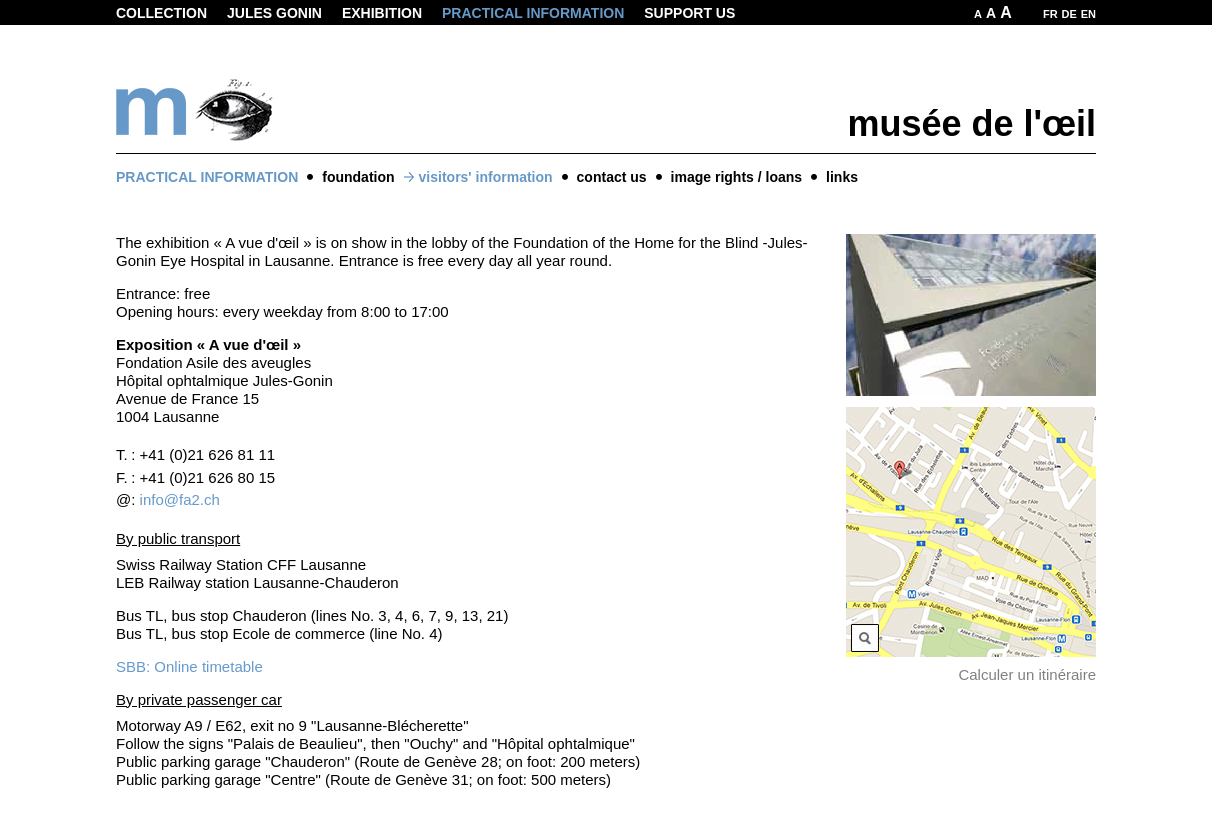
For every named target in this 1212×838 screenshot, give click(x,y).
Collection (161, 13)
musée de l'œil (971, 123)
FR (1050, 14)
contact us (612, 177)
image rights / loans (736, 177)
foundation (358, 177)
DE (1069, 14)
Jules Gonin (274, 13)
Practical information (533, 13)
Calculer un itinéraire (1027, 674)
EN (1088, 14)
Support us (689, 13)
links (842, 177)
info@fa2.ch (180, 499)
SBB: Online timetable (189, 666)
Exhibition (382, 13)
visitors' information (486, 177)
